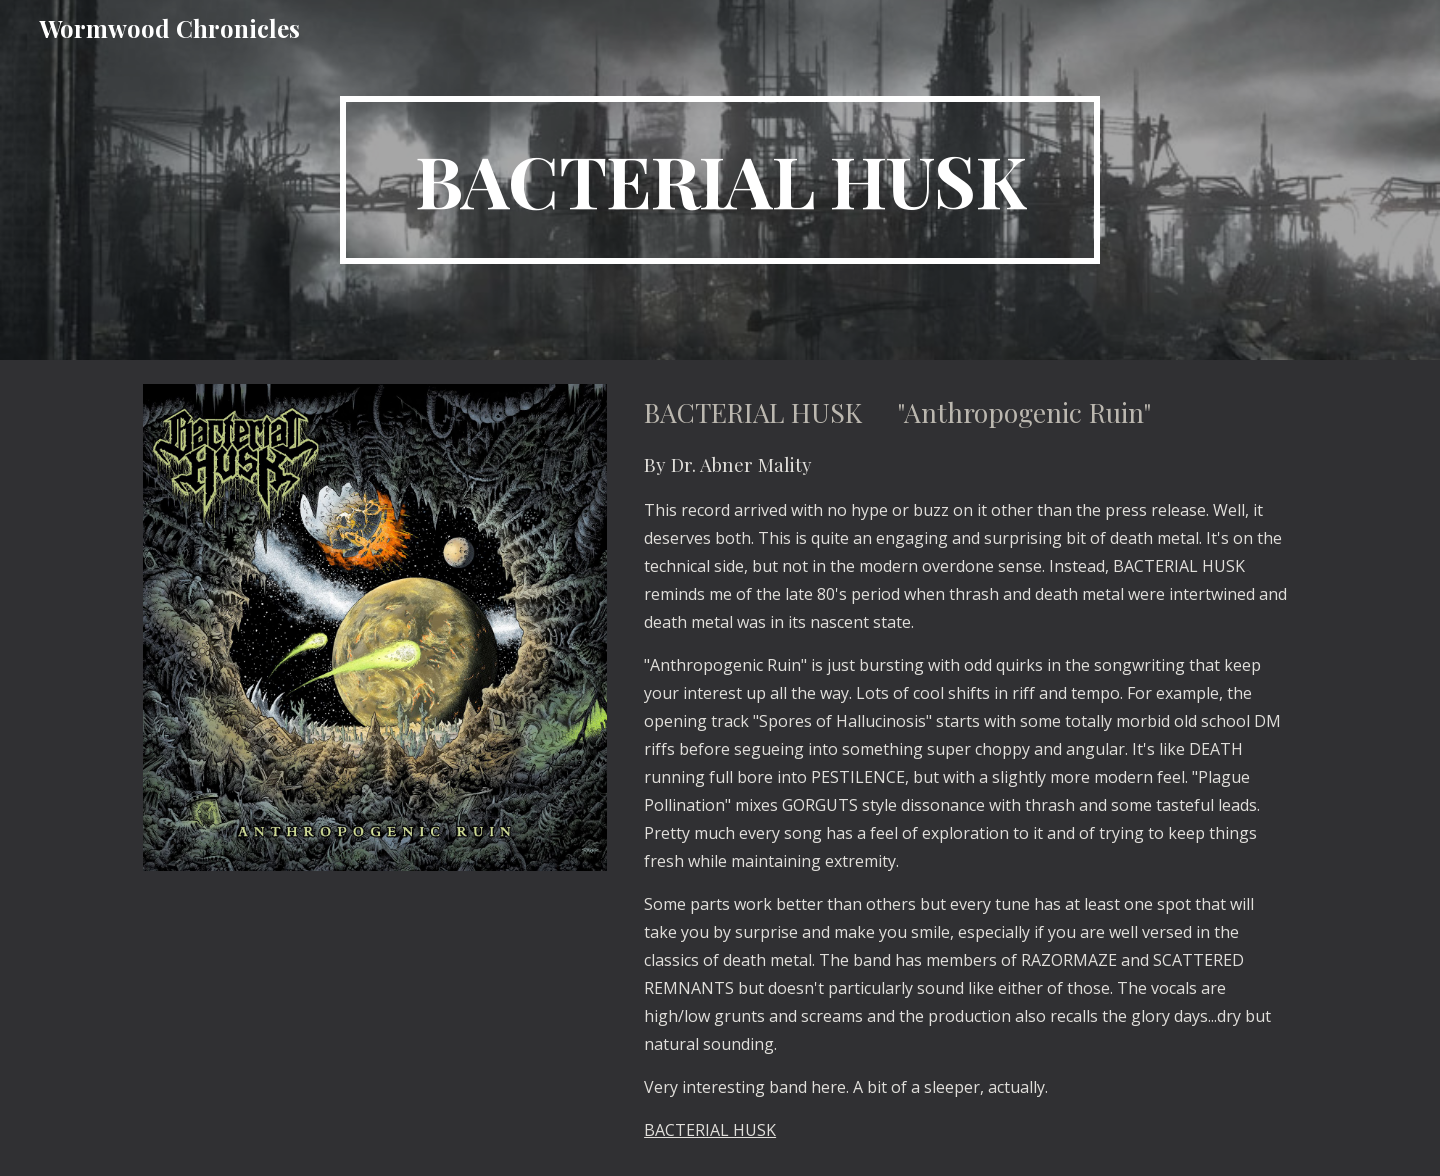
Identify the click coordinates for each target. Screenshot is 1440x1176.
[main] (720, 180)
